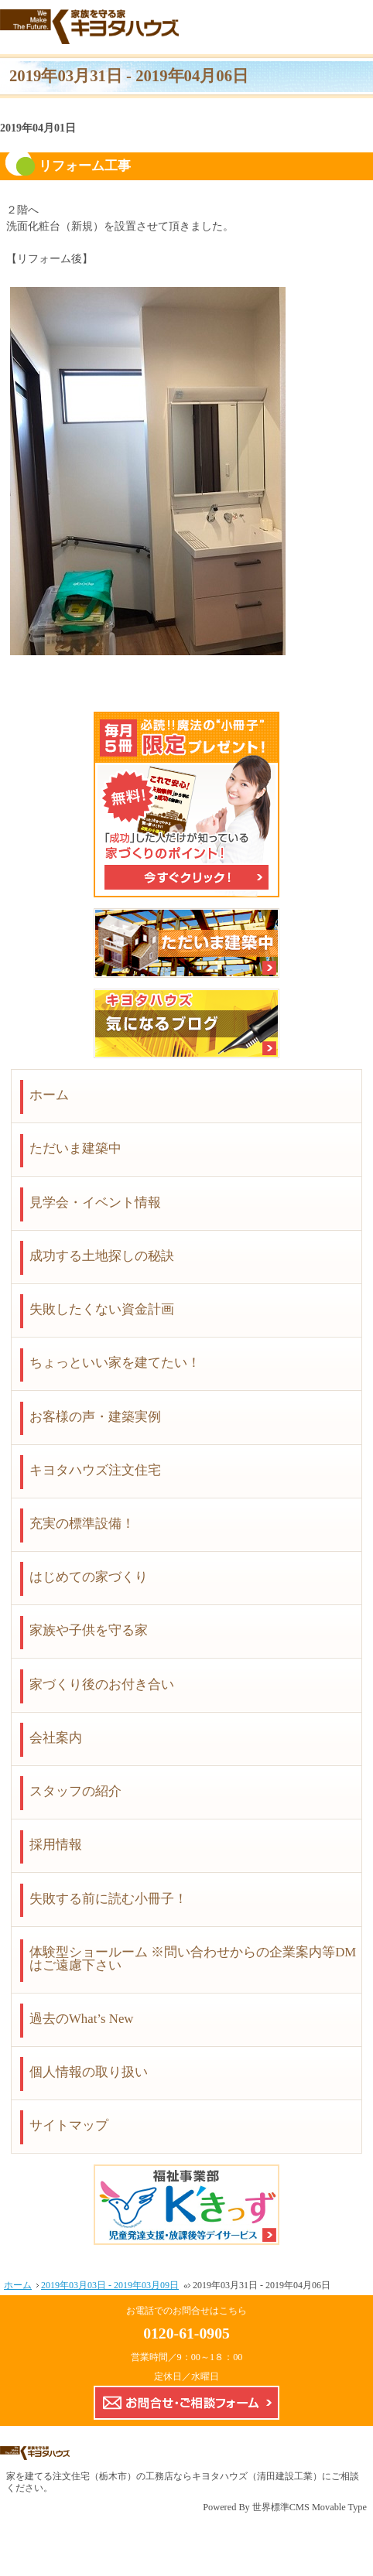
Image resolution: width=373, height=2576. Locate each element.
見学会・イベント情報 (95, 1202)
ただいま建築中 (75, 1148)
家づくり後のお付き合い (101, 1684)
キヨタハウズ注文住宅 (95, 1470)
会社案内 (55, 1737)
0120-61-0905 (186, 2333)
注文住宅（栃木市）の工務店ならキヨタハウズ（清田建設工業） (187, 2476)
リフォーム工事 (85, 166)
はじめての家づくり (88, 1577)
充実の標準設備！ (82, 1523)
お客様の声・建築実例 (95, 1416)
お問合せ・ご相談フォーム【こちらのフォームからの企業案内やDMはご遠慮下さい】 (186, 2403)
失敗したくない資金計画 (101, 1309)
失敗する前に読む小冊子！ (108, 1898)
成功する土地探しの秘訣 (101, 1256)
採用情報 (55, 1844)
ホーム (49, 1095)
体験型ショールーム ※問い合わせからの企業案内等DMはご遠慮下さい (192, 1959)
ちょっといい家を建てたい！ (114, 1362)
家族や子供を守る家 (88, 1630)
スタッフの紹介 (75, 1791)
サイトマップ (68, 2125)
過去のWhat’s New (81, 2018)
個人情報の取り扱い (88, 2072)
